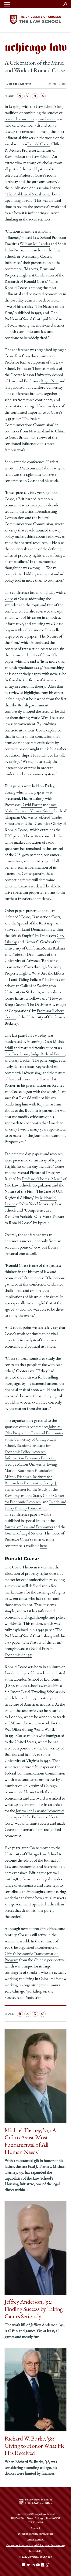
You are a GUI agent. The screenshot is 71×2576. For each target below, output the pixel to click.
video (9, 599)
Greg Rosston (16, 388)
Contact (35, 2528)
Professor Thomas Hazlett (37, 369)
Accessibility (36, 2551)
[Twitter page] (29, 2565)
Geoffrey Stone (17, 1054)
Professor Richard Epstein (25, 363)
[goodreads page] (43, 2565)
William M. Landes (35, 244)
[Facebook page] (24, 2565)
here (43, 1546)
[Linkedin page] (33, 2565)
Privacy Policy (35, 2539)
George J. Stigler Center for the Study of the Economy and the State (31, 1489)
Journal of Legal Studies (23, 1533)
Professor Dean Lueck (28, 955)
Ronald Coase (38, 144)
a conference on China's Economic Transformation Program (32, 1954)
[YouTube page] (38, 2565)
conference (47, 119)
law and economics (19, 119)
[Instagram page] (47, 2565)
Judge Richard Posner (47, 1054)
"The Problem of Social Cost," (28, 194)
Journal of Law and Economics (29, 1527)
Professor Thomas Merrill (42, 1179)
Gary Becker (21, 1061)
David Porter (31, 805)
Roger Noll (50, 381)
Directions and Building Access (35, 2533)
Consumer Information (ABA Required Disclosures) (35, 2545)
